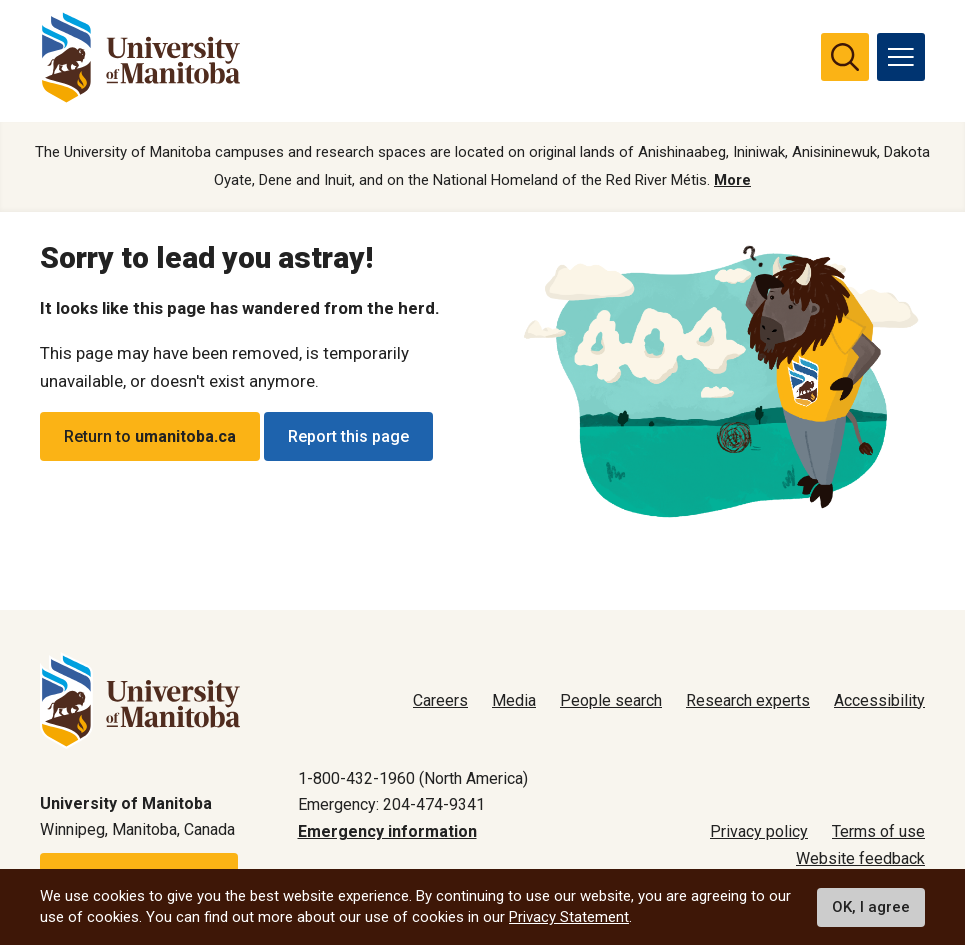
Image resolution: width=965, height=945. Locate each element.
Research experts (748, 700)
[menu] (901, 57)
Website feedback (860, 858)
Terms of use (878, 831)
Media (514, 700)
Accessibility (879, 700)
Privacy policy (759, 831)
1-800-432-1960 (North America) (413, 778)
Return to (150, 436)
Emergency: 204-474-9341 (391, 804)
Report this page (348, 436)
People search (611, 700)
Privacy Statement (569, 917)
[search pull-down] (845, 57)
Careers (440, 700)
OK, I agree (871, 907)
